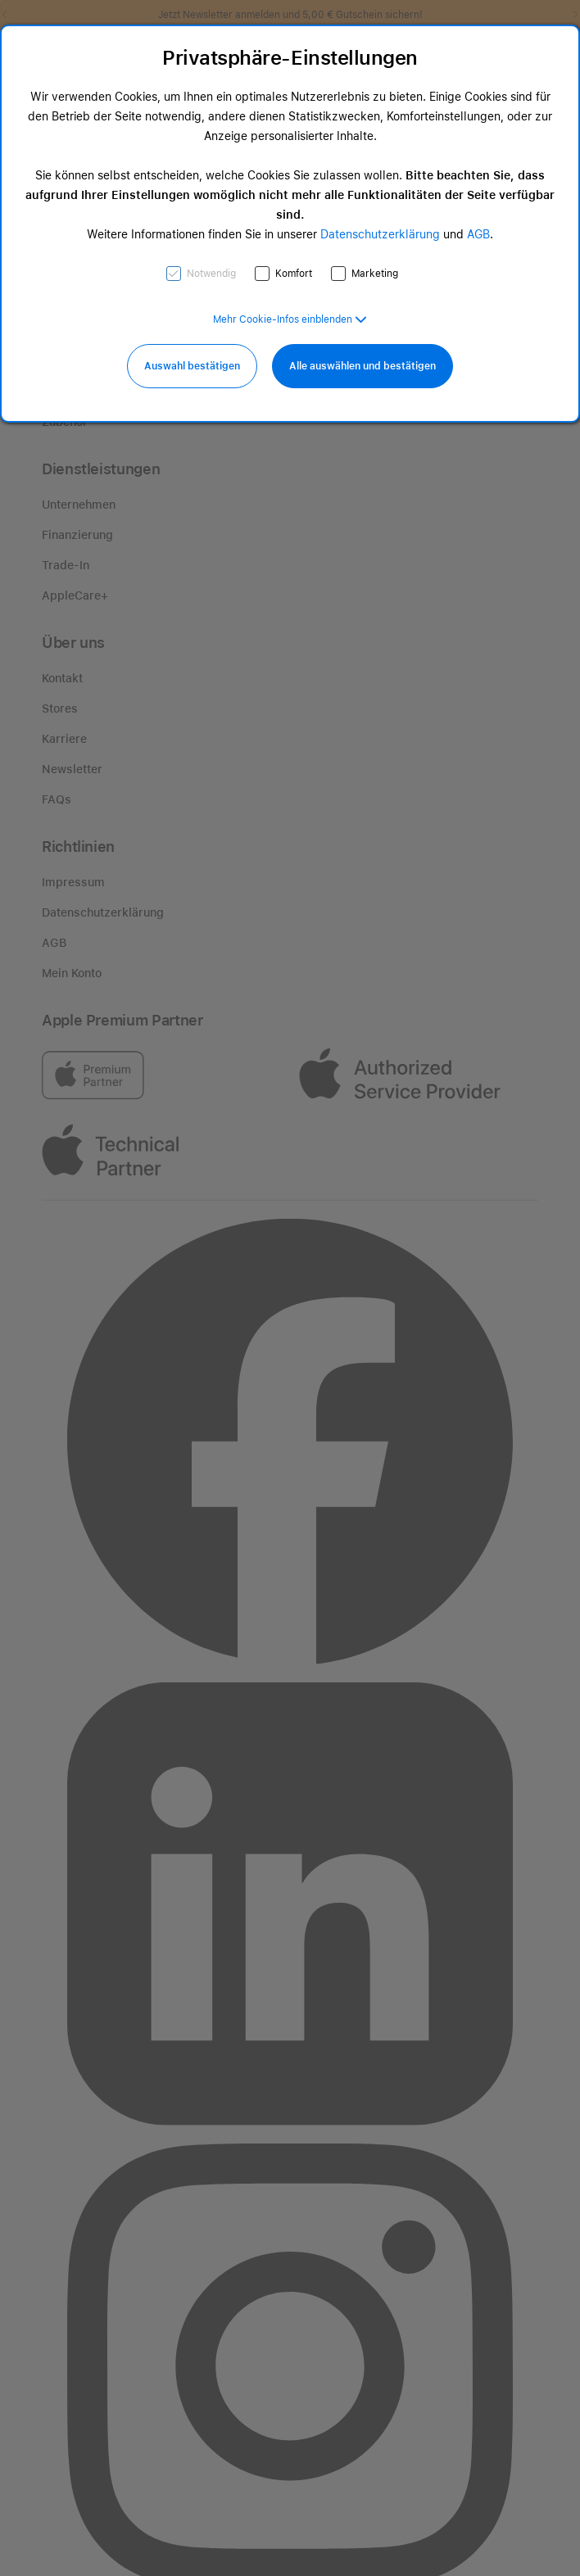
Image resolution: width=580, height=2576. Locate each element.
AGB (478, 234)
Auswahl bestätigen (192, 366)
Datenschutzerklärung (380, 234)
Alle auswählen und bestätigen (362, 366)
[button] (290, 319)
